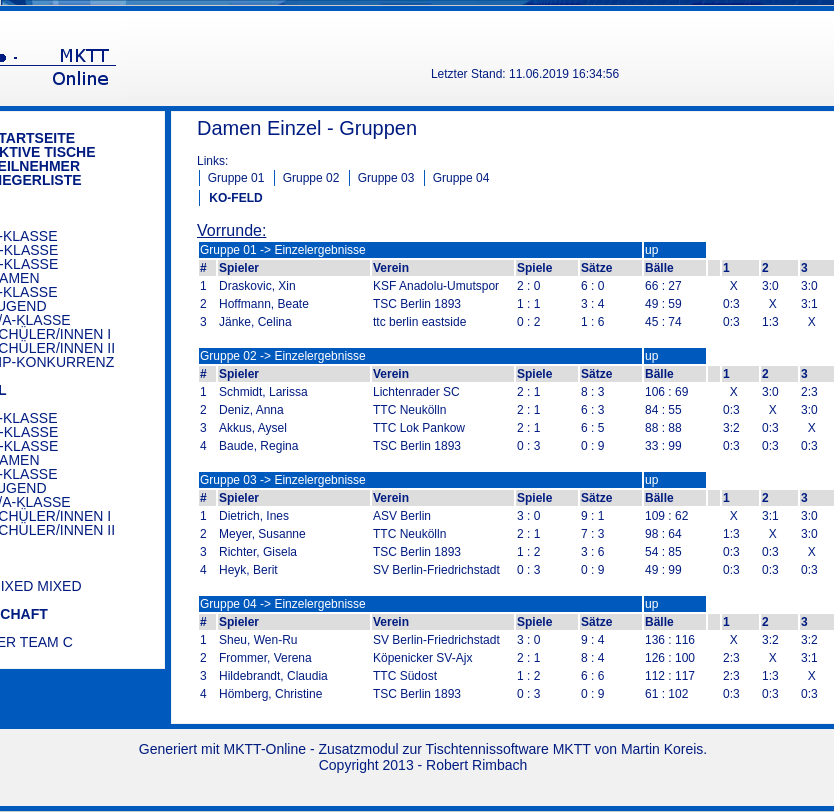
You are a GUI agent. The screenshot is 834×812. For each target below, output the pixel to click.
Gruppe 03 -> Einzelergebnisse (283, 480)
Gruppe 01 (236, 178)
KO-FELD (235, 198)
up (651, 250)
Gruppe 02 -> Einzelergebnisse (283, 356)
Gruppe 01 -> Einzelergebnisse (283, 250)
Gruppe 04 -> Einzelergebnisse (283, 604)
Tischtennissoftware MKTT (508, 749)
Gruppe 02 (311, 178)
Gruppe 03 (386, 178)
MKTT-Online (265, 749)
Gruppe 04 (461, 178)
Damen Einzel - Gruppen (307, 128)
